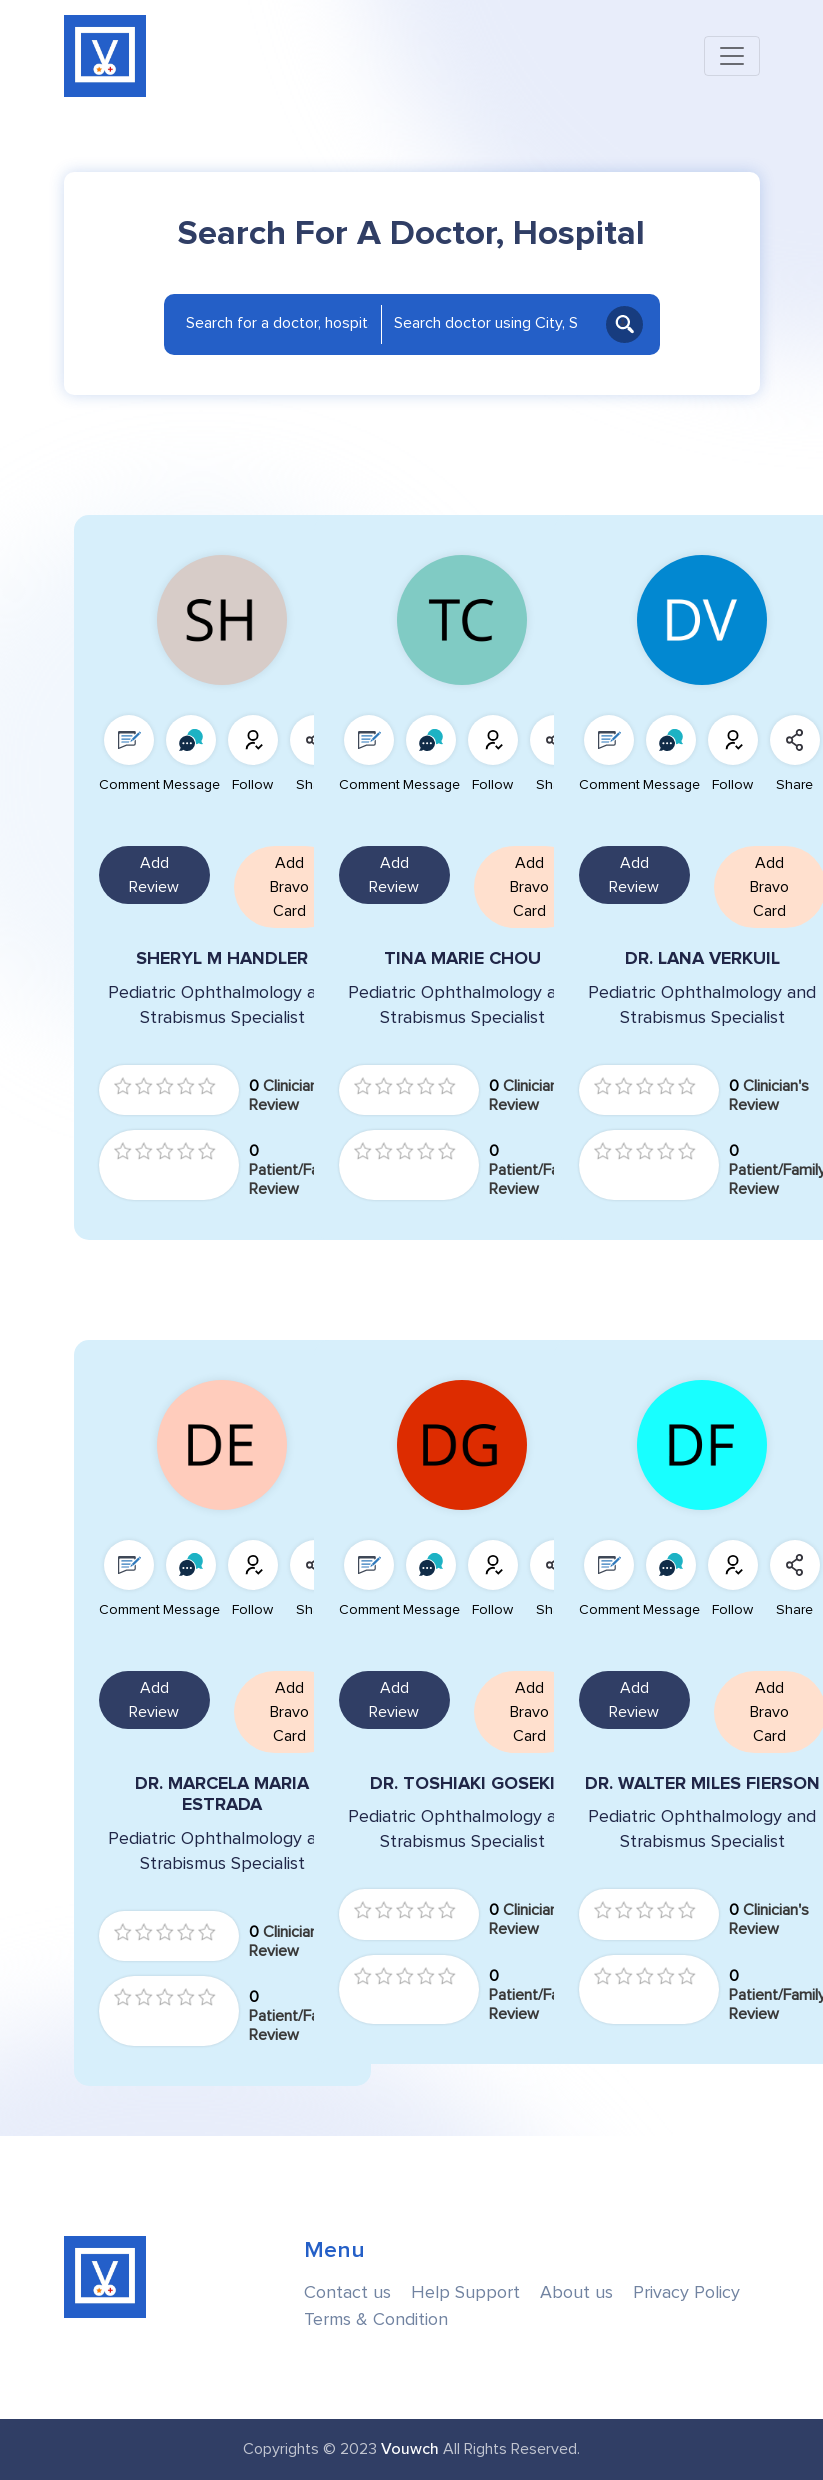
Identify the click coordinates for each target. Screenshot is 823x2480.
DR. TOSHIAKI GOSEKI (462, 1783)
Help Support (465, 2292)
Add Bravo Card (289, 887)
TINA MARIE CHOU (462, 958)
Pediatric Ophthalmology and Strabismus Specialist (222, 1005)
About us (576, 2292)
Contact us (347, 2292)
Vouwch (410, 2449)
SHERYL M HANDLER (222, 958)
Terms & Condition (376, 2319)
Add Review (154, 875)
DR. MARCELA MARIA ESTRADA (222, 1794)
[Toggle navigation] (732, 56)
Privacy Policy (686, 2292)
